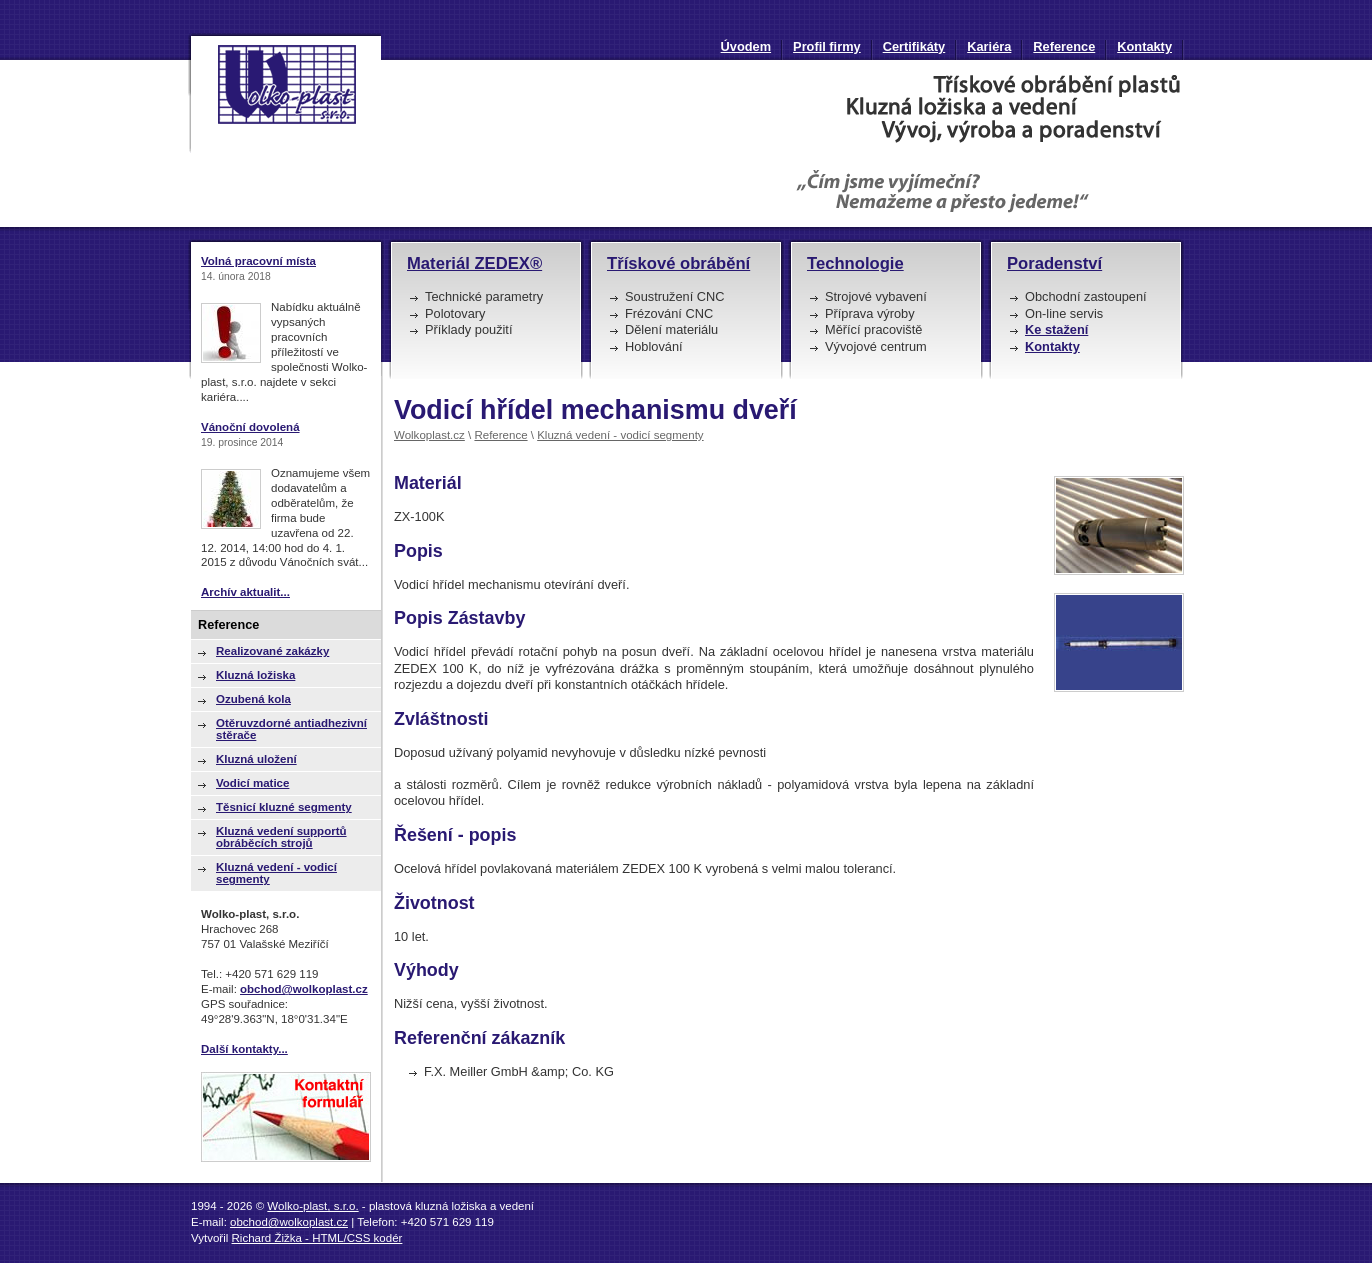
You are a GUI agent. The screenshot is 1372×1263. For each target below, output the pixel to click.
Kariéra (989, 46)
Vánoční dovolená (250, 427)
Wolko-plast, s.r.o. (312, 1206)
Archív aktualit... (245, 592)
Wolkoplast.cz (429, 435)
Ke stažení (1056, 329)
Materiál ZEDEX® (474, 263)
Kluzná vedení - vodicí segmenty (620, 435)
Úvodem (746, 46)
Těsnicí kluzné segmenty (284, 807)
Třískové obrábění (678, 263)
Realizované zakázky (272, 651)
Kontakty (1144, 46)
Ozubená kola (253, 699)
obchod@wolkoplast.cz (304, 989)
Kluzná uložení (256, 759)
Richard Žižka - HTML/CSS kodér (317, 1238)
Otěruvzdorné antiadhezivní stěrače (291, 729)
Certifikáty (914, 46)
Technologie (855, 263)
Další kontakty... (244, 1049)
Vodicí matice (252, 783)
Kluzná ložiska (255, 675)
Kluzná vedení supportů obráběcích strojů (281, 837)
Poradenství (1054, 263)
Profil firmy (827, 46)
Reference (1064, 46)
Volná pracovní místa (258, 261)
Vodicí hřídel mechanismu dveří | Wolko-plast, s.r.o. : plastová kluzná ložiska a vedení (284, 93)
